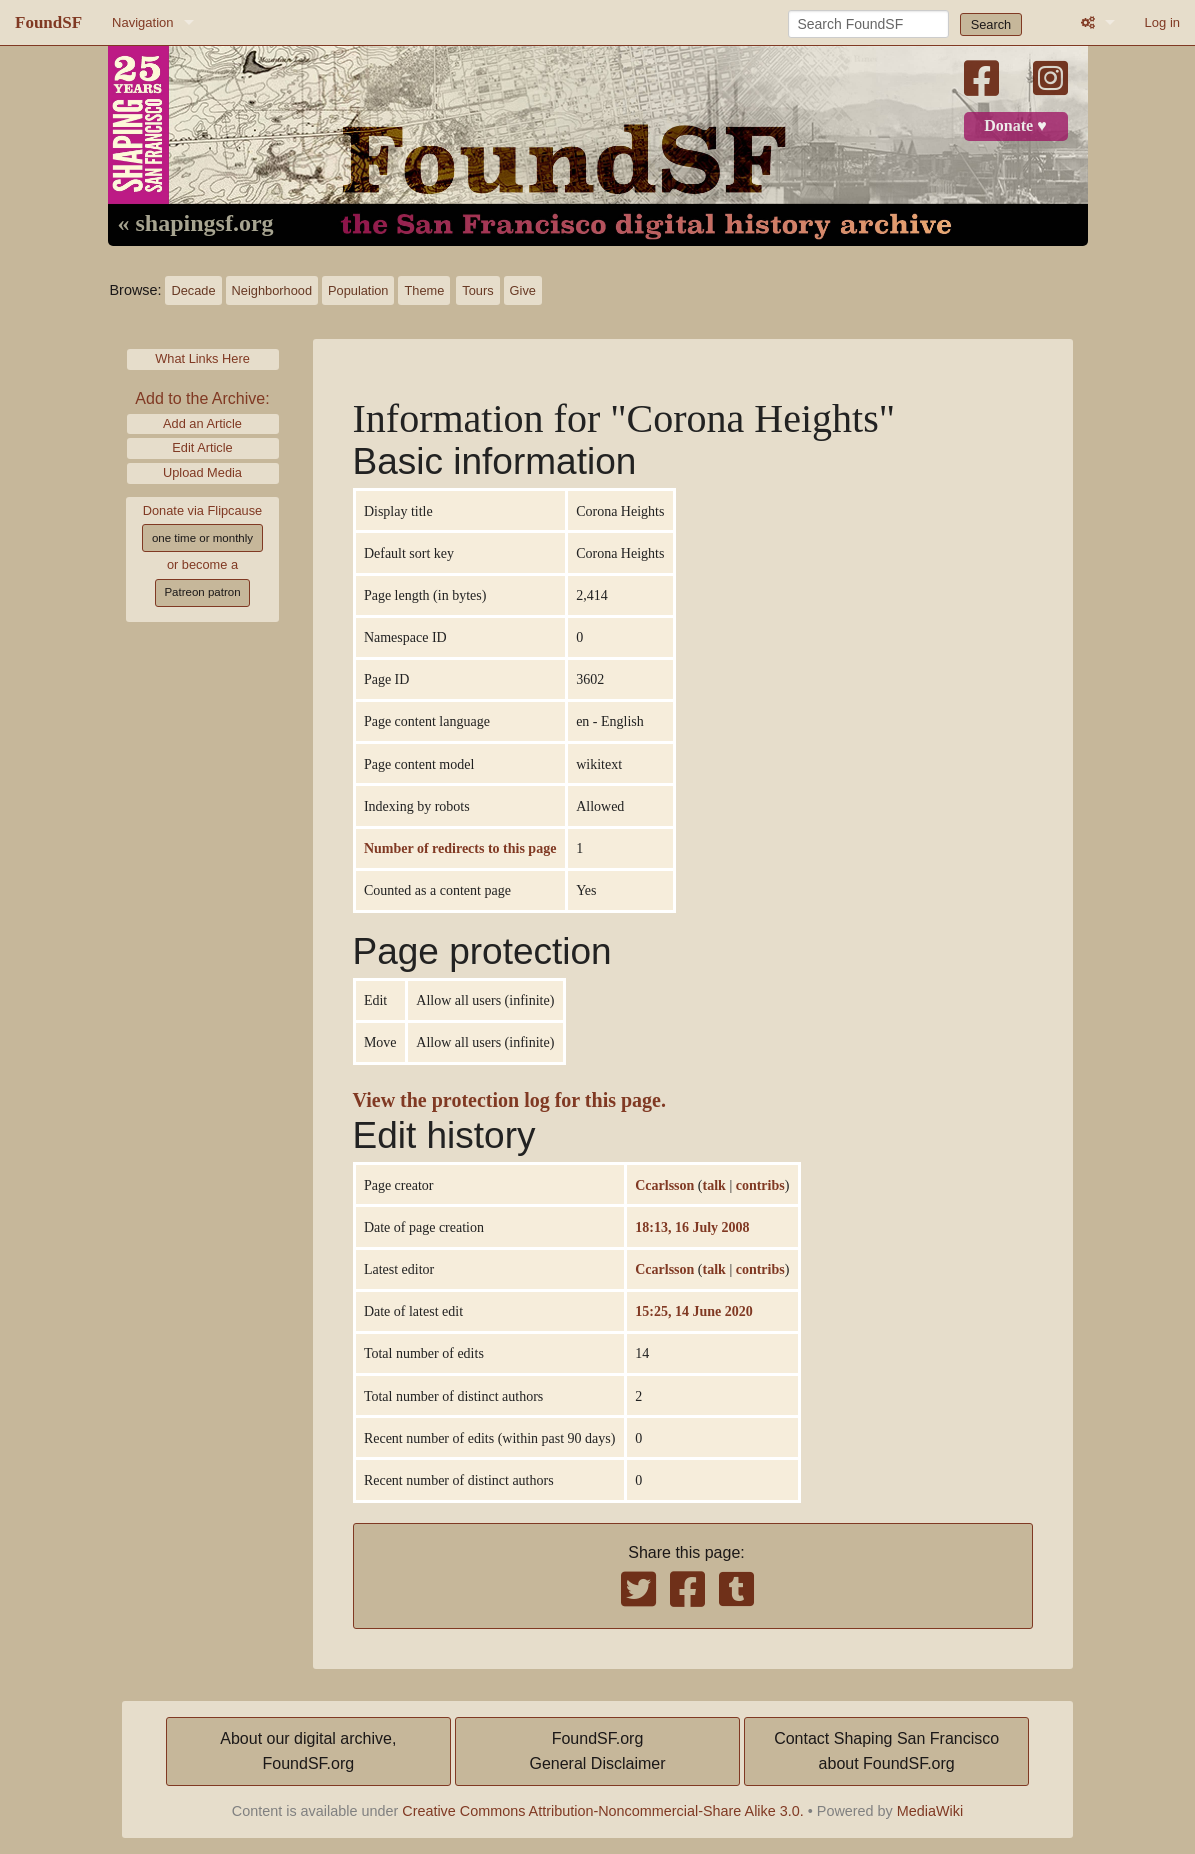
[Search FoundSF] (868, 24)
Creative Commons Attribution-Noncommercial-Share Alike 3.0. (603, 1811)
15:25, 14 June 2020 (693, 1311)
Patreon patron (202, 592)
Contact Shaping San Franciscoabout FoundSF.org (886, 1751)
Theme (424, 290)
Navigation (142, 22)
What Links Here (202, 358)
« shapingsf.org (196, 224)
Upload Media (202, 472)
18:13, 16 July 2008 (692, 1227)
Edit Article (202, 447)
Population (358, 290)
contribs (760, 1185)
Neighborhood (272, 290)
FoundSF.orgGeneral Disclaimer (597, 1751)
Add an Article (202, 423)
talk (714, 1185)
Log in (1162, 22)
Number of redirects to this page (460, 848)
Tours (477, 290)
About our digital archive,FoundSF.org (308, 1751)
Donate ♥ (1015, 126)
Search (991, 24)
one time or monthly (202, 538)
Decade (193, 290)
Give (523, 290)
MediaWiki (930, 1811)
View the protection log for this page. (510, 1100)
